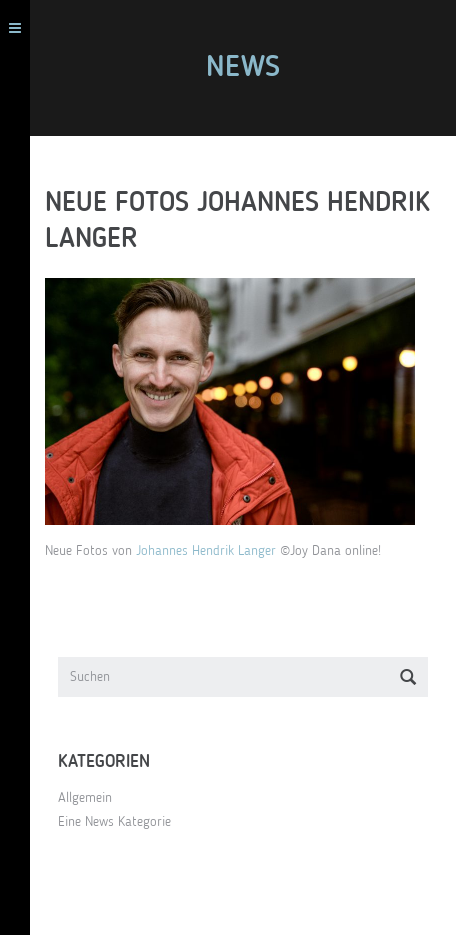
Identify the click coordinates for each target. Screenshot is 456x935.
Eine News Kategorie (114, 822)
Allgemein (85, 798)
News (243, 68)
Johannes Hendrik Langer (206, 551)
